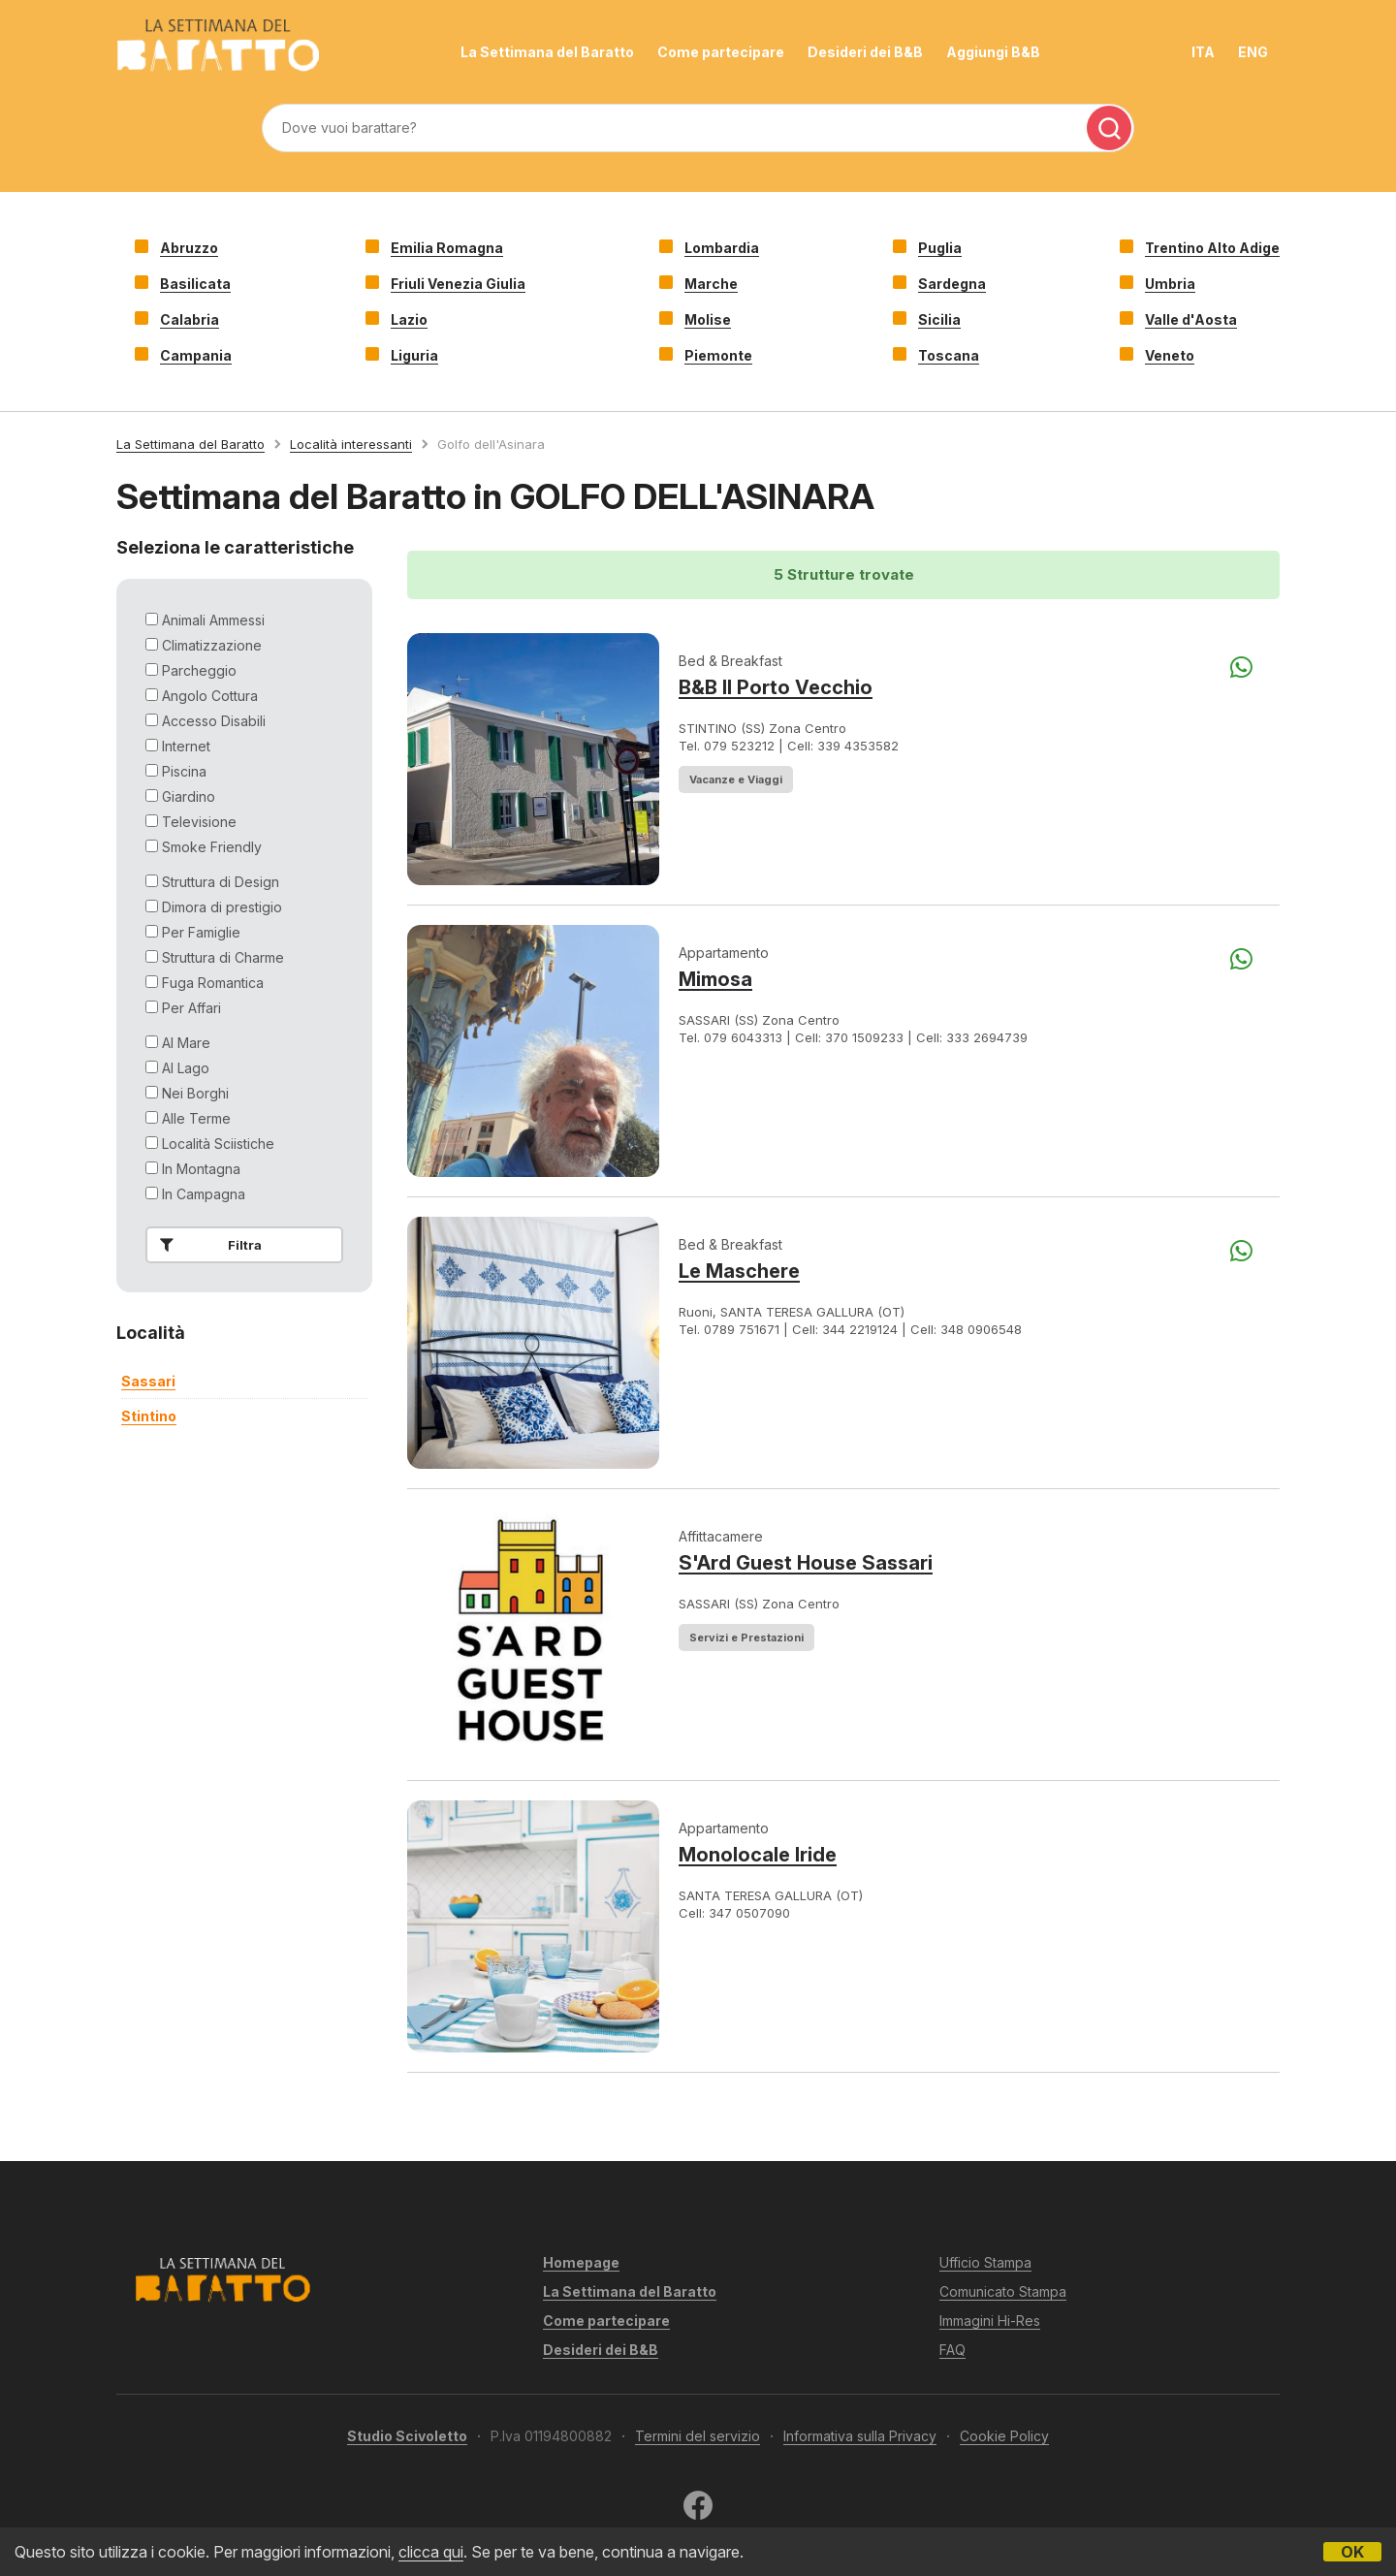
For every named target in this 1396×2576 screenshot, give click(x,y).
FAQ (952, 2349)
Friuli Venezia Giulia (458, 283)
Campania (196, 355)
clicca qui (430, 2551)
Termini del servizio (697, 2436)
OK (1352, 2551)
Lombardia (721, 247)
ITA (1203, 52)
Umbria (1170, 283)
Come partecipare (720, 52)
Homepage (581, 2262)
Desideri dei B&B (865, 52)
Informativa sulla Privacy (859, 2436)
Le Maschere (739, 1271)
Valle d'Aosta (1191, 319)
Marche (711, 283)
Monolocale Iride (758, 1854)
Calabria (189, 319)
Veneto (1169, 355)
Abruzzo (189, 247)
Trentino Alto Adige (1212, 247)
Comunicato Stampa (1002, 2291)
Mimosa (715, 979)
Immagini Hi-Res (989, 2320)
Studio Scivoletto (407, 2436)
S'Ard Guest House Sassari (806, 1562)
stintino (148, 1416)
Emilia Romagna (447, 247)
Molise (707, 319)
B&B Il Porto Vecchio (775, 687)
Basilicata (195, 283)
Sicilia (939, 319)
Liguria (414, 355)
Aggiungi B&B (993, 52)
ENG (1253, 52)
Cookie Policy (1004, 2436)
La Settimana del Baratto (547, 52)
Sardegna (952, 283)
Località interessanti (351, 444)
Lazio (409, 319)
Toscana (948, 355)
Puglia (940, 247)
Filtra (207, 1244)
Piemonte (718, 355)
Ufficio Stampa (985, 2262)
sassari (148, 1381)
